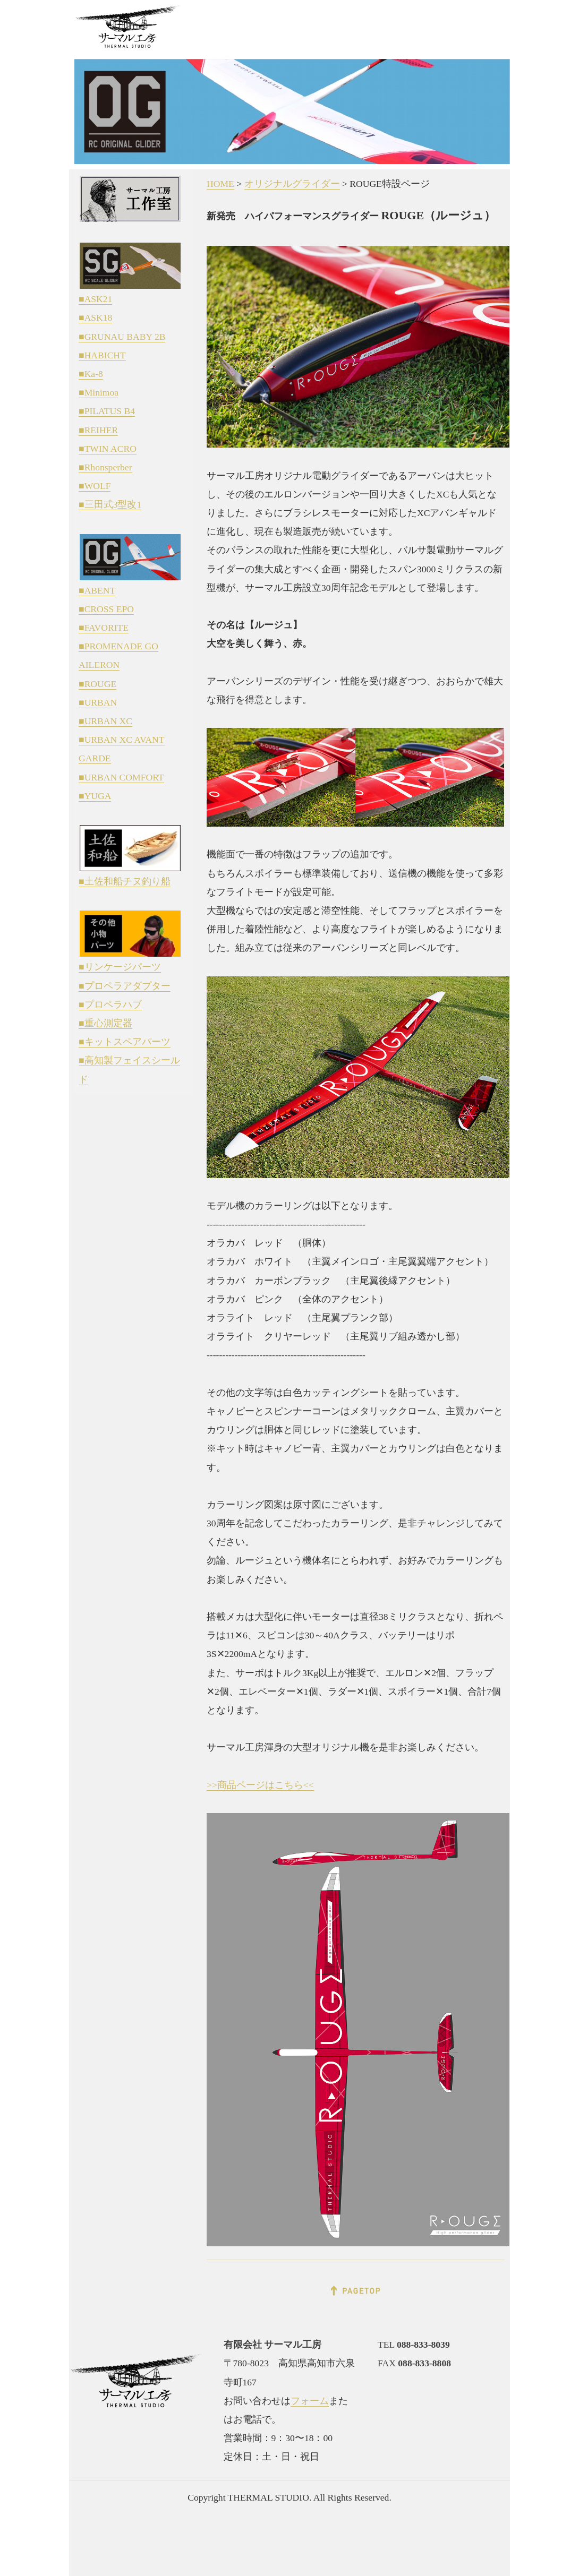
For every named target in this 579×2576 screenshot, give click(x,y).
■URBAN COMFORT (121, 777)
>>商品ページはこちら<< (260, 1785)
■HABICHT (102, 355)
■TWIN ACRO (108, 448)
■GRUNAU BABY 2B (122, 336)
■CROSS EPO (106, 609)
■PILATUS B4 (107, 411)
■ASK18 (95, 317)
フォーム (310, 2400)
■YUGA (95, 796)
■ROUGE (97, 684)
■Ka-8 (91, 373)
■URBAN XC (105, 721)
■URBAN (98, 702)
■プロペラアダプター (125, 986)
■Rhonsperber (105, 467)
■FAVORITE (104, 627)
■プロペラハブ (110, 1004)
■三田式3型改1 (110, 504)
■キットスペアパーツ (125, 1041)
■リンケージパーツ (120, 966)
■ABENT (97, 590)
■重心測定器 (105, 1023)
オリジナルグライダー (292, 183)
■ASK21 (95, 299)
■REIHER (98, 430)
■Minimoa (98, 392)
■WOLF (94, 485)
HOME (220, 183)
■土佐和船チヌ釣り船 (125, 881)
